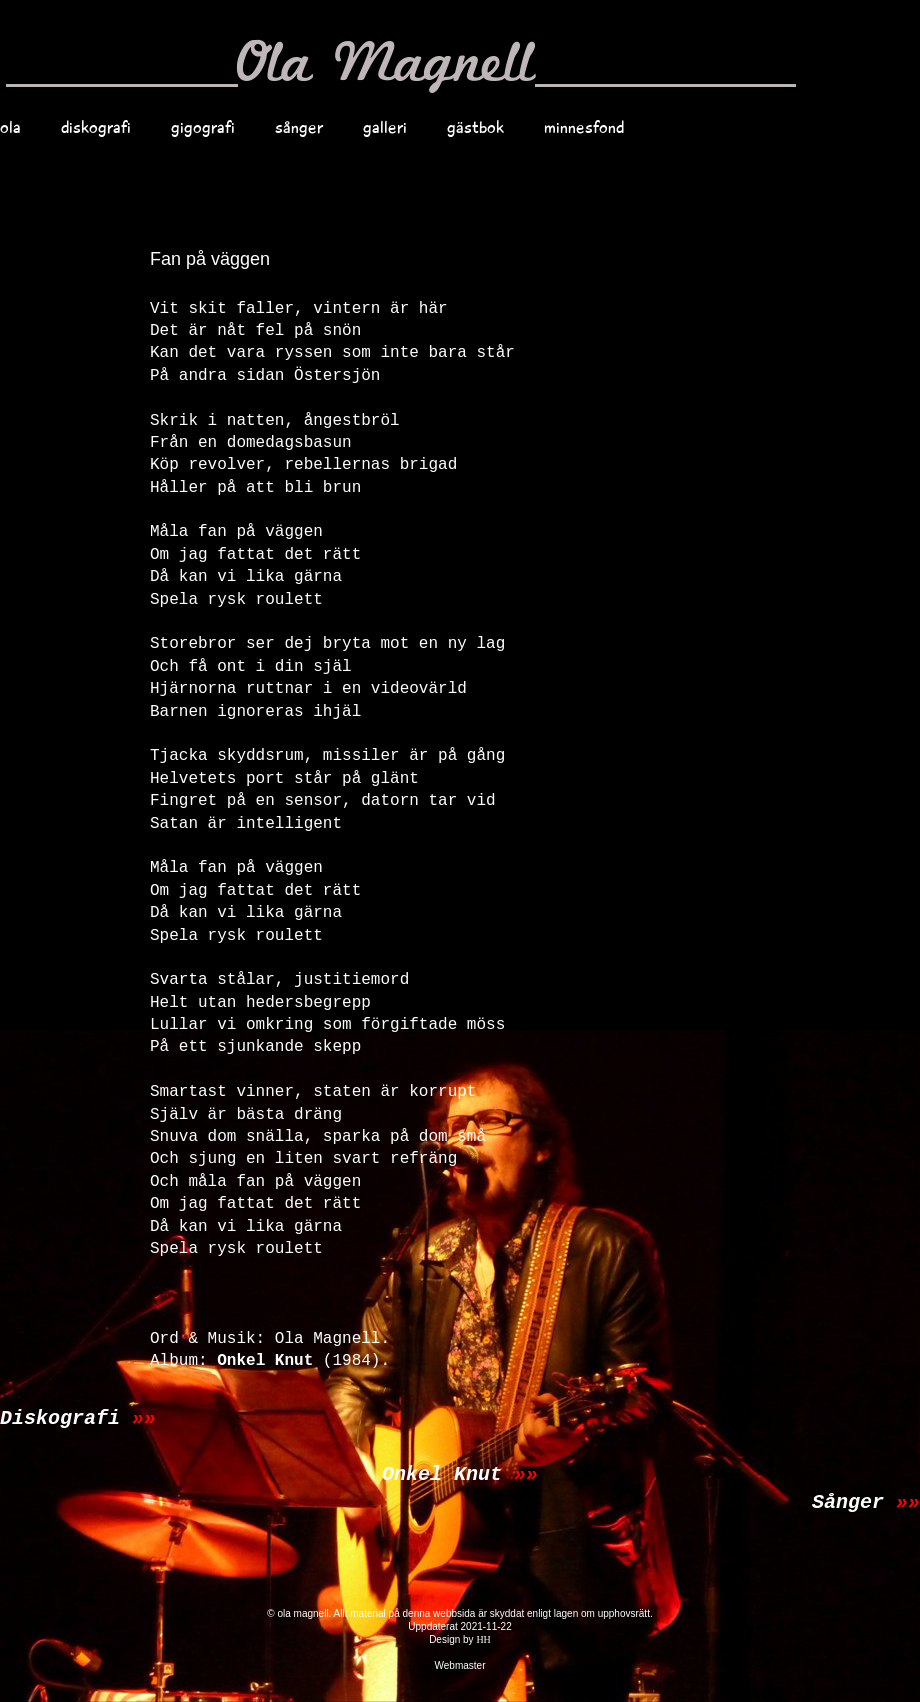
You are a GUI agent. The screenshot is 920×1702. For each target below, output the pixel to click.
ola (10, 127)
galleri (385, 127)
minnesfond (584, 127)
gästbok (475, 127)
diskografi (96, 127)
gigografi (203, 127)
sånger (299, 127)
